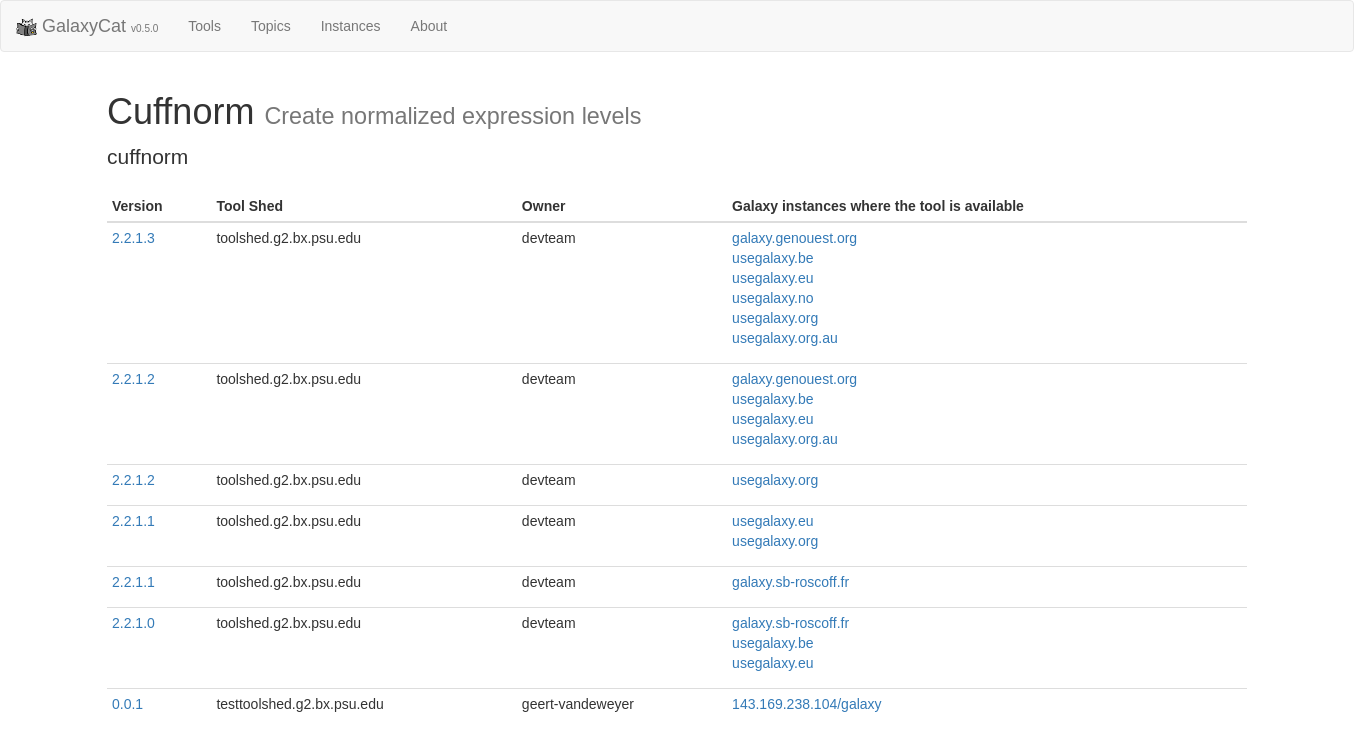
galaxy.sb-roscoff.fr (790, 582)
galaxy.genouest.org (794, 238)
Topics (271, 26)
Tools (204, 26)
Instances (351, 26)
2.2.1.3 (133, 238)
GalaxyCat (87, 27)
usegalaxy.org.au (785, 338)
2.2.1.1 (133, 521)
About (429, 26)
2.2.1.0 (133, 623)
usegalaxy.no (772, 298)
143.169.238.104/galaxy (806, 704)
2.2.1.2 (133, 379)
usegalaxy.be (772, 258)
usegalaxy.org (775, 318)
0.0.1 (127, 704)
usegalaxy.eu (772, 278)
